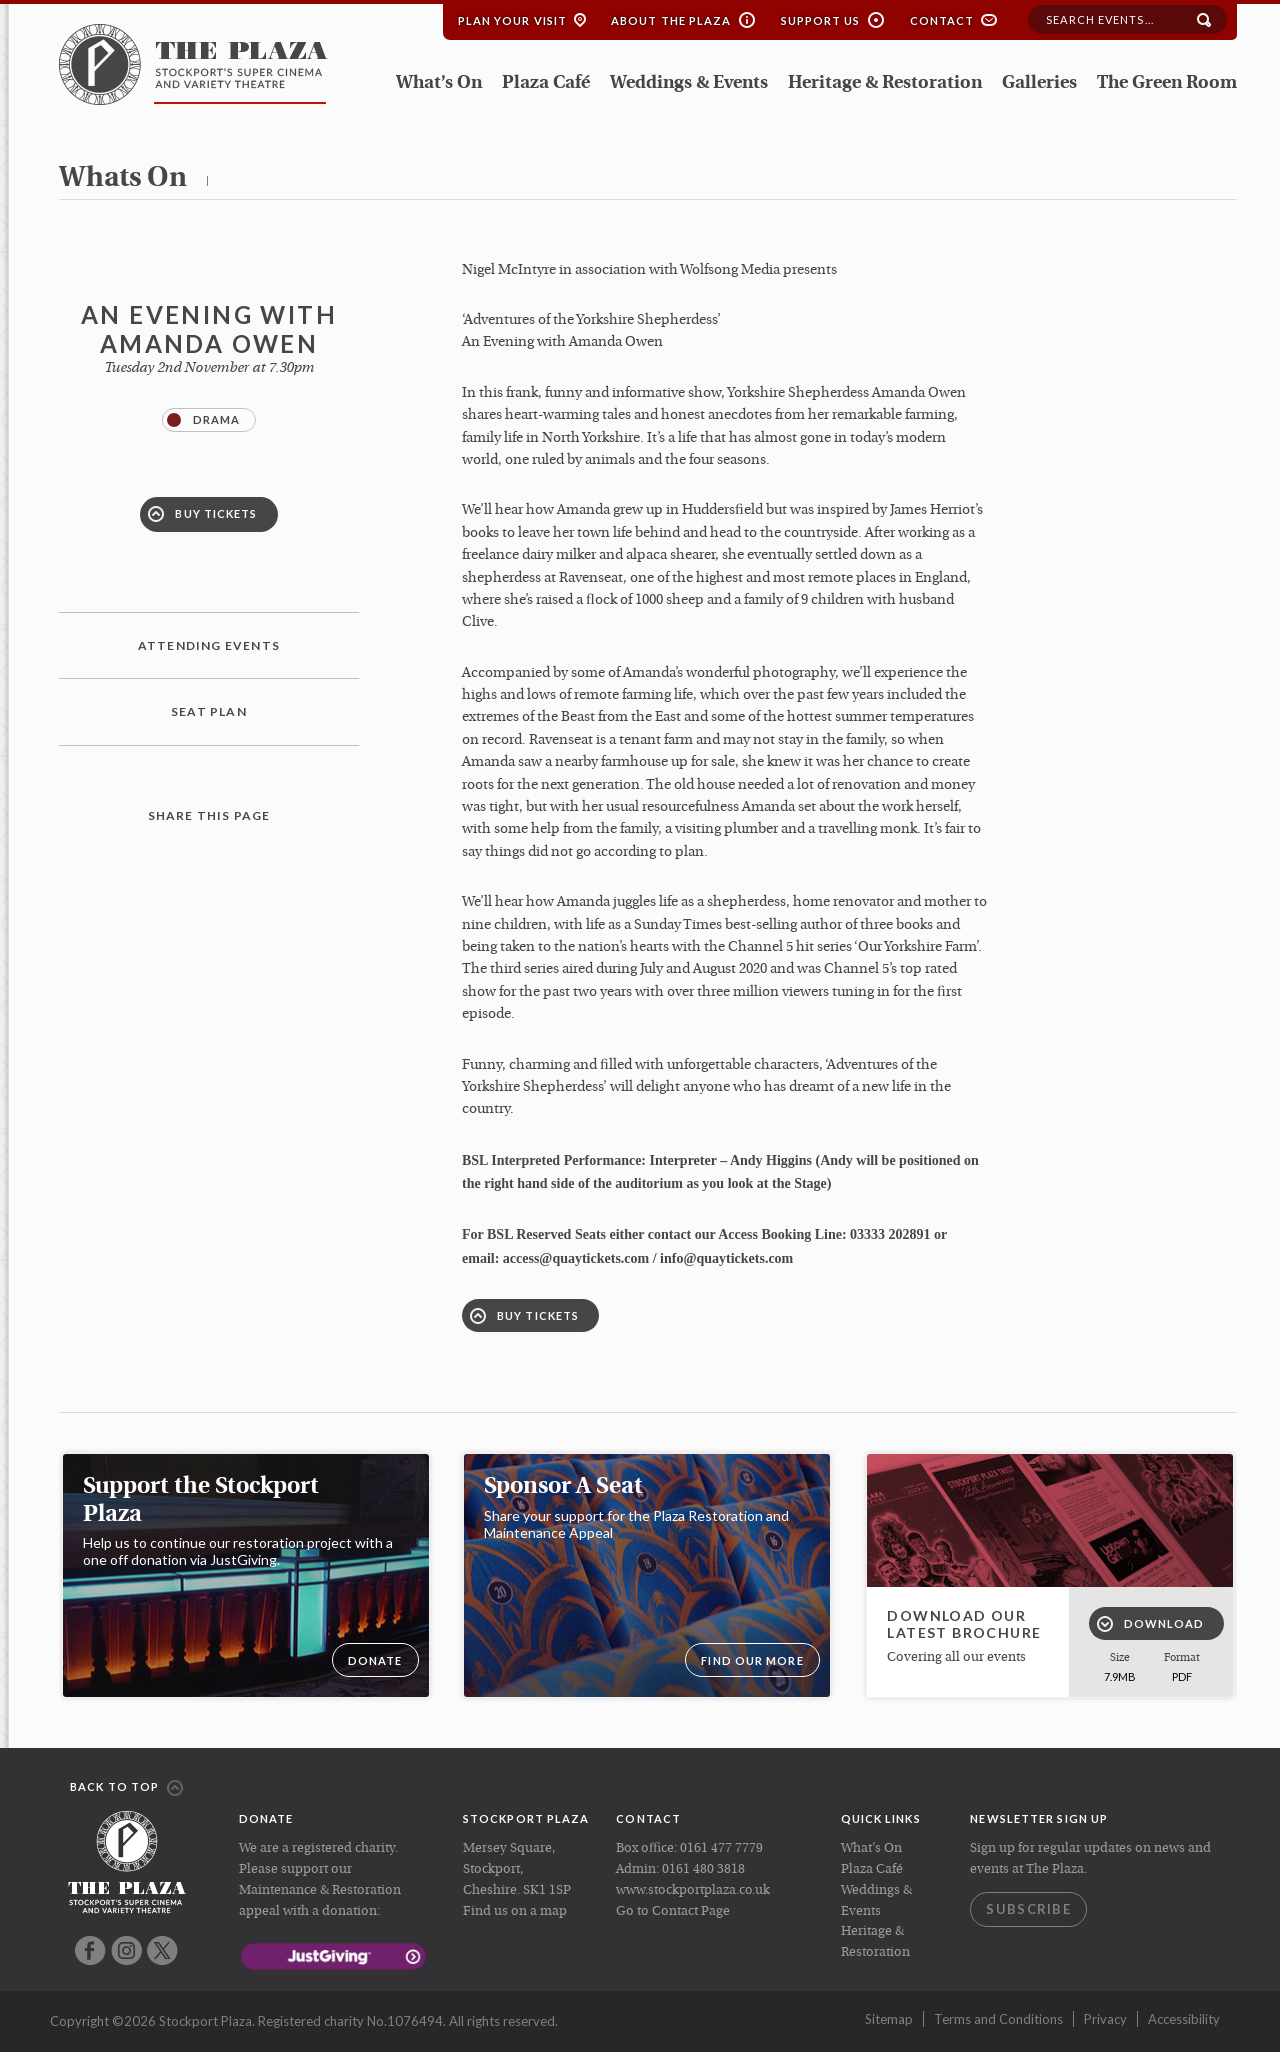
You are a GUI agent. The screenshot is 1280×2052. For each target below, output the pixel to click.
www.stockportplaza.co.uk (693, 1890)
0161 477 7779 (721, 1848)
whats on (123, 179)
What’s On (439, 83)
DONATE (375, 1660)
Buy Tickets (202, 514)
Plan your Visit (513, 20)
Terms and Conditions (998, 2019)
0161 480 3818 (703, 1869)
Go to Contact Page (673, 1911)
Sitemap (889, 2019)
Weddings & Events (689, 83)
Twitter (162, 1950)
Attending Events (209, 645)
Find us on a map (515, 1911)
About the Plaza (671, 20)
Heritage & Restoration (885, 83)
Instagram (126, 1950)
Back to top (126, 1788)
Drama (204, 420)
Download (1151, 1624)
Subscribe (1028, 1909)
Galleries (1039, 83)
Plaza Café (546, 83)
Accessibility (1184, 2019)
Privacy (1105, 2019)
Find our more (752, 1660)
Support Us (821, 20)
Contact (942, 20)
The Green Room (1167, 83)
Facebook (90, 1950)
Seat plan (209, 711)
